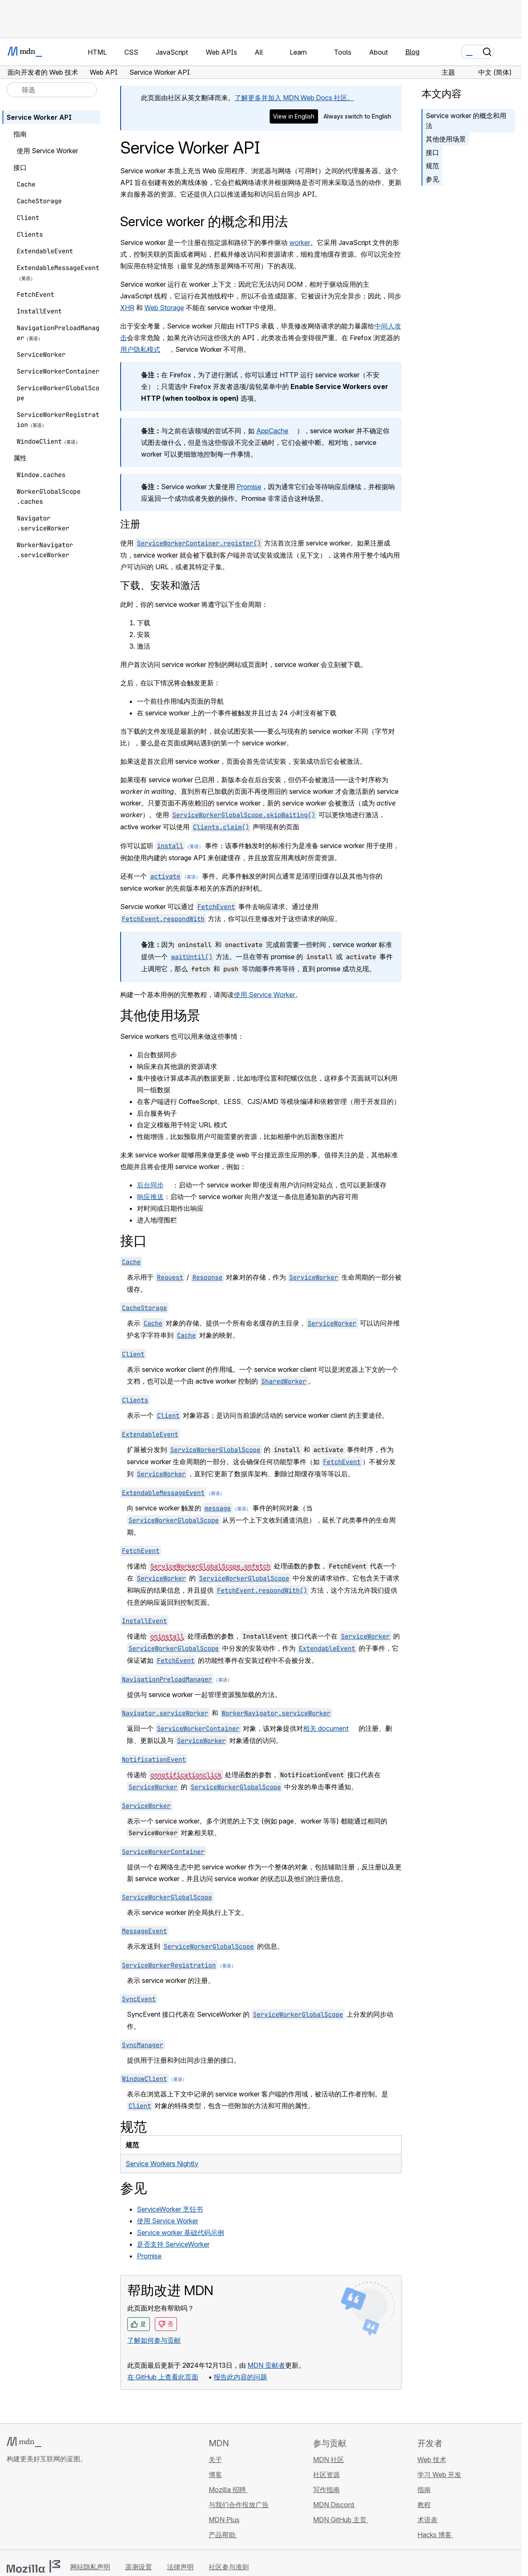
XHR (127, 307)
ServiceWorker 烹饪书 (170, 2209)
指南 (424, 2489)
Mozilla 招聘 (228, 2489)
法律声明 (180, 2567)
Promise (249, 486)
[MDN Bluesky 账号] (27, 2508)
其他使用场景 (446, 139)
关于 (215, 2459)
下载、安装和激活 (160, 585)
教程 (424, 2504)
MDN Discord (334, 2504)
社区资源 (326, 2474)
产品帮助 (223, 2535)
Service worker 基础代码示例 (180, 2232)
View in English (293, 116)
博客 (215, 2474)
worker (299, 242)
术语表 (427, 2519)
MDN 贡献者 (266, 2365)
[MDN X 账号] (42, 2508)
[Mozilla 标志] (33, 2566)
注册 (130, 524)
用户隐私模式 (140, 349)
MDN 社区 (328, 2459)
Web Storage (164, 307)
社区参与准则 (229, 2567)
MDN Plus (224, 2519)
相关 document (326, 1728)
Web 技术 (431, 2459)
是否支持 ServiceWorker (173, 2244)
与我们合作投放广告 (239, 2504)
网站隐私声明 (90, 2567)
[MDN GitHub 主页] (12, 2508)
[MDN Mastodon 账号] (57, 2508)
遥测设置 (138, 2567)
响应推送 (150, 1196)
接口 (432, 152)
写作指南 (326, 2489)
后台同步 (150, 1185)
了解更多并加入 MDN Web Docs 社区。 (294, 97)
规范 (432, 166)
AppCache (272, 431)
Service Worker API (39, 117)
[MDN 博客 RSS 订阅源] (72, 2508)
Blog (412, 52)
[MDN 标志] (24, 2442)
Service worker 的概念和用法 (466, 120)
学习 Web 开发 (439, 2474)
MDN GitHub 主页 (340, 2519)
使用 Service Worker (264, 994)
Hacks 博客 (435, 2535)
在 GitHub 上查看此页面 (162, 2377)
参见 (432, 179)
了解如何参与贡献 (154, 2340)
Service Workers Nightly (162, 2163)
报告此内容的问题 (240, 2377)
